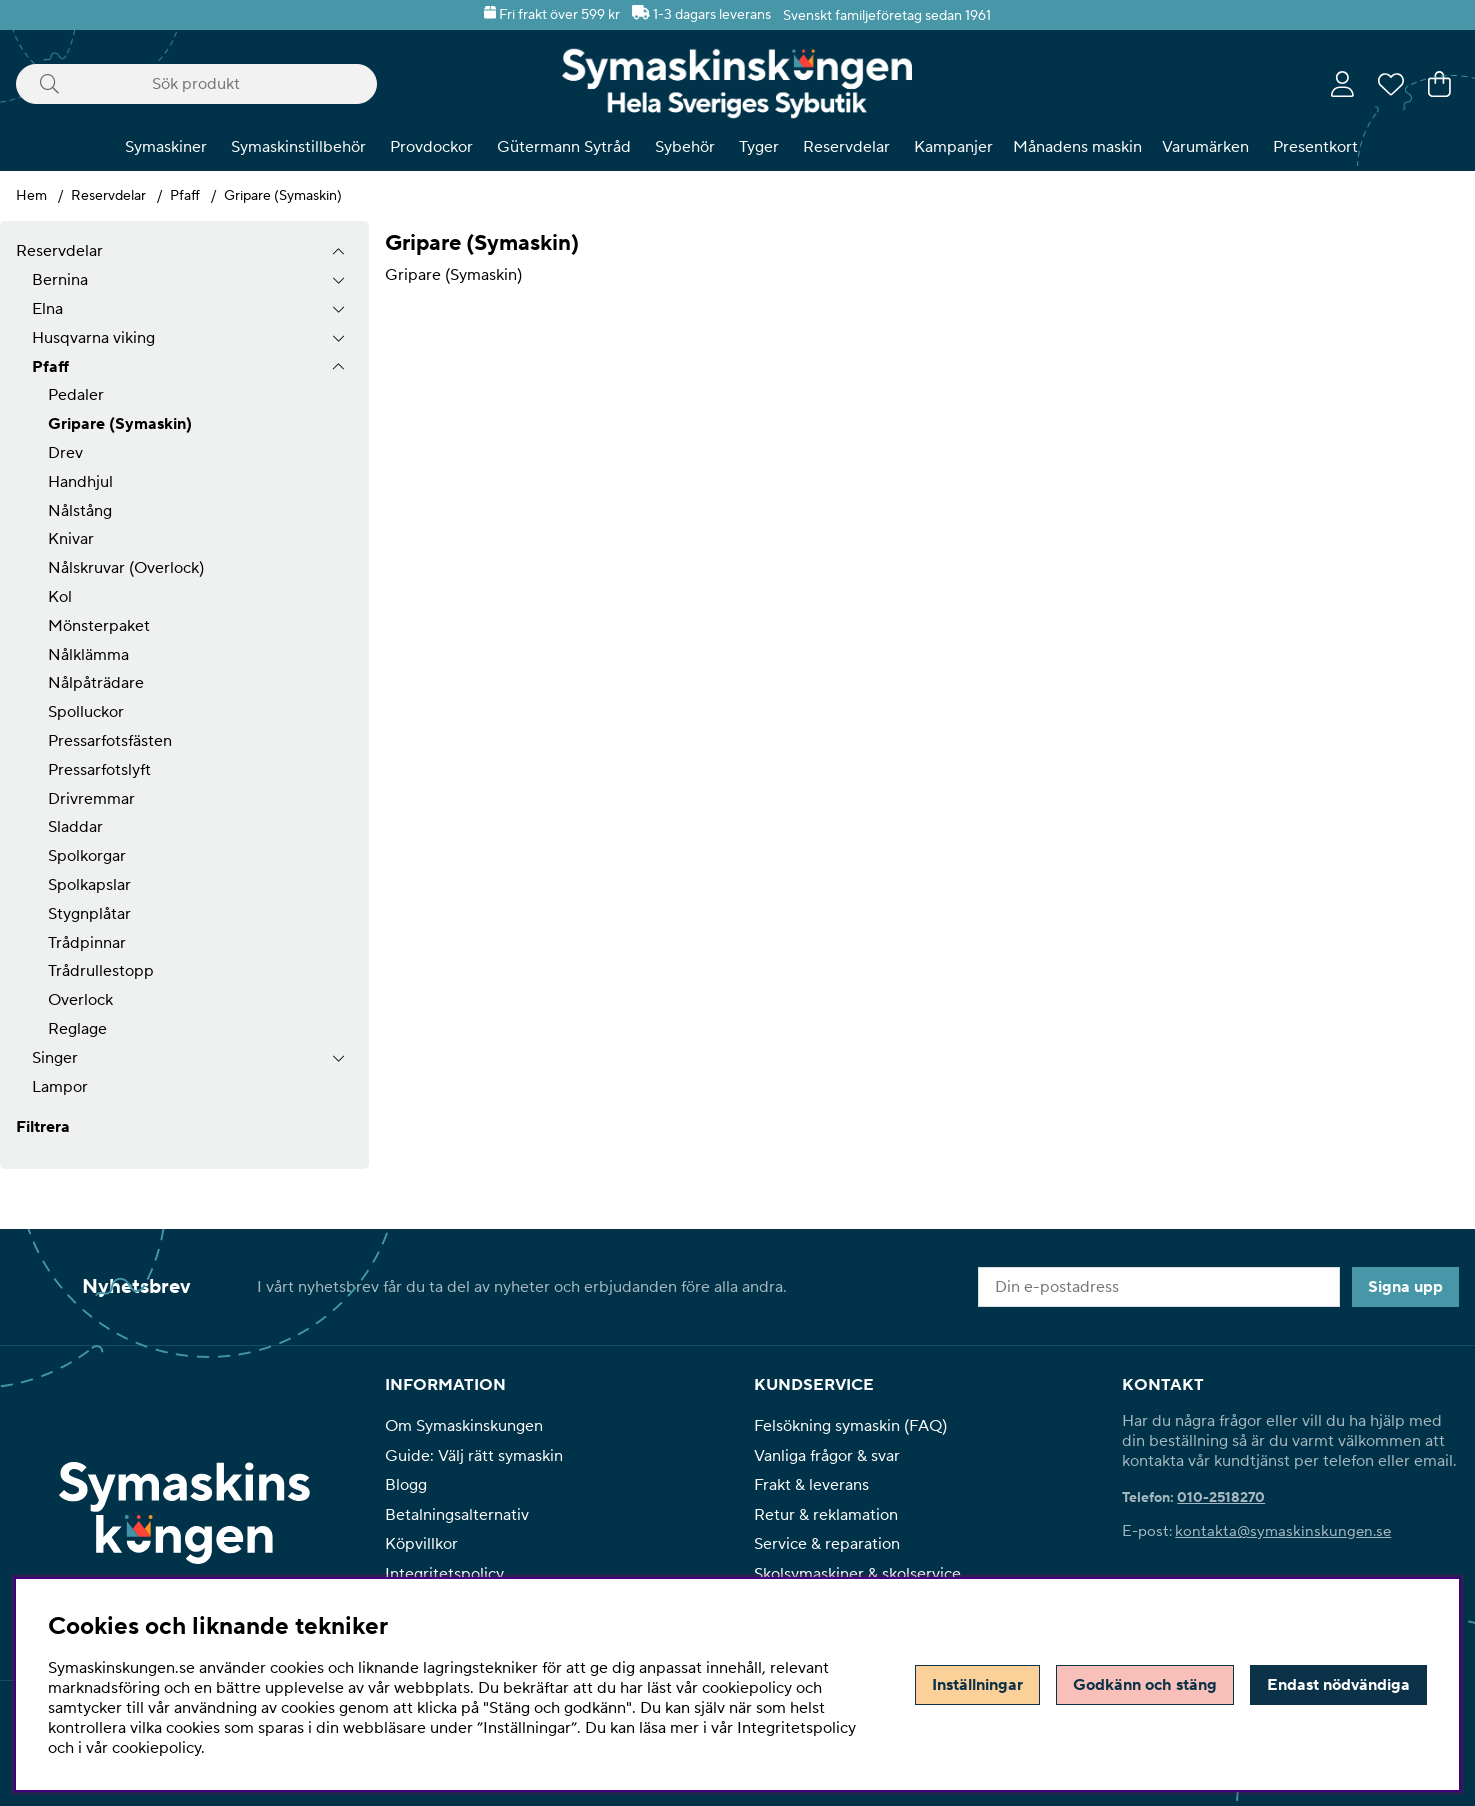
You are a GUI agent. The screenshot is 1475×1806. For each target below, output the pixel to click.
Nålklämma (88, 655)
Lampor (60, 1087)
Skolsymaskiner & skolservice (857, 1574)
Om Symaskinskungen (464, 1426)
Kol (60, 597)
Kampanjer (953, 147)
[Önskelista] (1391, 84)
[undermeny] (338, 280)
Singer (55, 1058)
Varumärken (1205, 147)
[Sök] (196, 84)
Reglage (77, 1029)
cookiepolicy (156, 1748)
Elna (47, 309)
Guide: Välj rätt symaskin (474, 1456)
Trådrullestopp (101, 971)
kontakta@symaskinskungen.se (1283, 1531)
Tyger (759, 147)
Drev (65, 453)
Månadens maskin (1077, 147)
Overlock (80, 1000)
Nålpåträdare (96, 683)
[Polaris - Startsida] (737, 83)
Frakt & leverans (811, 1485)
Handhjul (80, 482)
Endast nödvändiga (1338, 1685)
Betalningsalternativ (457, 1515)
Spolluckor (86, 712)
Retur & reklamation (826, 1515)
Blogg (406, 1485)
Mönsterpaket (99, 626)
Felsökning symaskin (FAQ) (850, 1426)
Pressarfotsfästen (110, 741)
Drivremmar (91, 799)
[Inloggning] (1342, 84)
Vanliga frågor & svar (827, 1456)
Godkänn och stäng (1145, 1685)
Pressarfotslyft (99, 770)
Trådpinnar (87, 943)
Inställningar (977, 1685)
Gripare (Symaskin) (283, 196)
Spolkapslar (89, 885)
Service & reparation (827, 1544)
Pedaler (76, 395)
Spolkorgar (87, 856)
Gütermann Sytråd (564, 147)
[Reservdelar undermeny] (338, 251)
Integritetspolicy (444, 1574)
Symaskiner (166, 147)
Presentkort (1315, 147)
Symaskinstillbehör (298, 147)
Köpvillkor (421, 1544)
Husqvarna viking (93, 338)
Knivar (71, 539)
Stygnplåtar (89, 914)
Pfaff (185, 196)
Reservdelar (846, 147)
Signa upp (1405, 1287)
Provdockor (431, 147)
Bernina (60, 280)
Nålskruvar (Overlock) (126, 568)
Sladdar (75, 827)
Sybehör (685, 147)
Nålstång (80, 511)
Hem (31, 196)
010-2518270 (1221, 1498)
